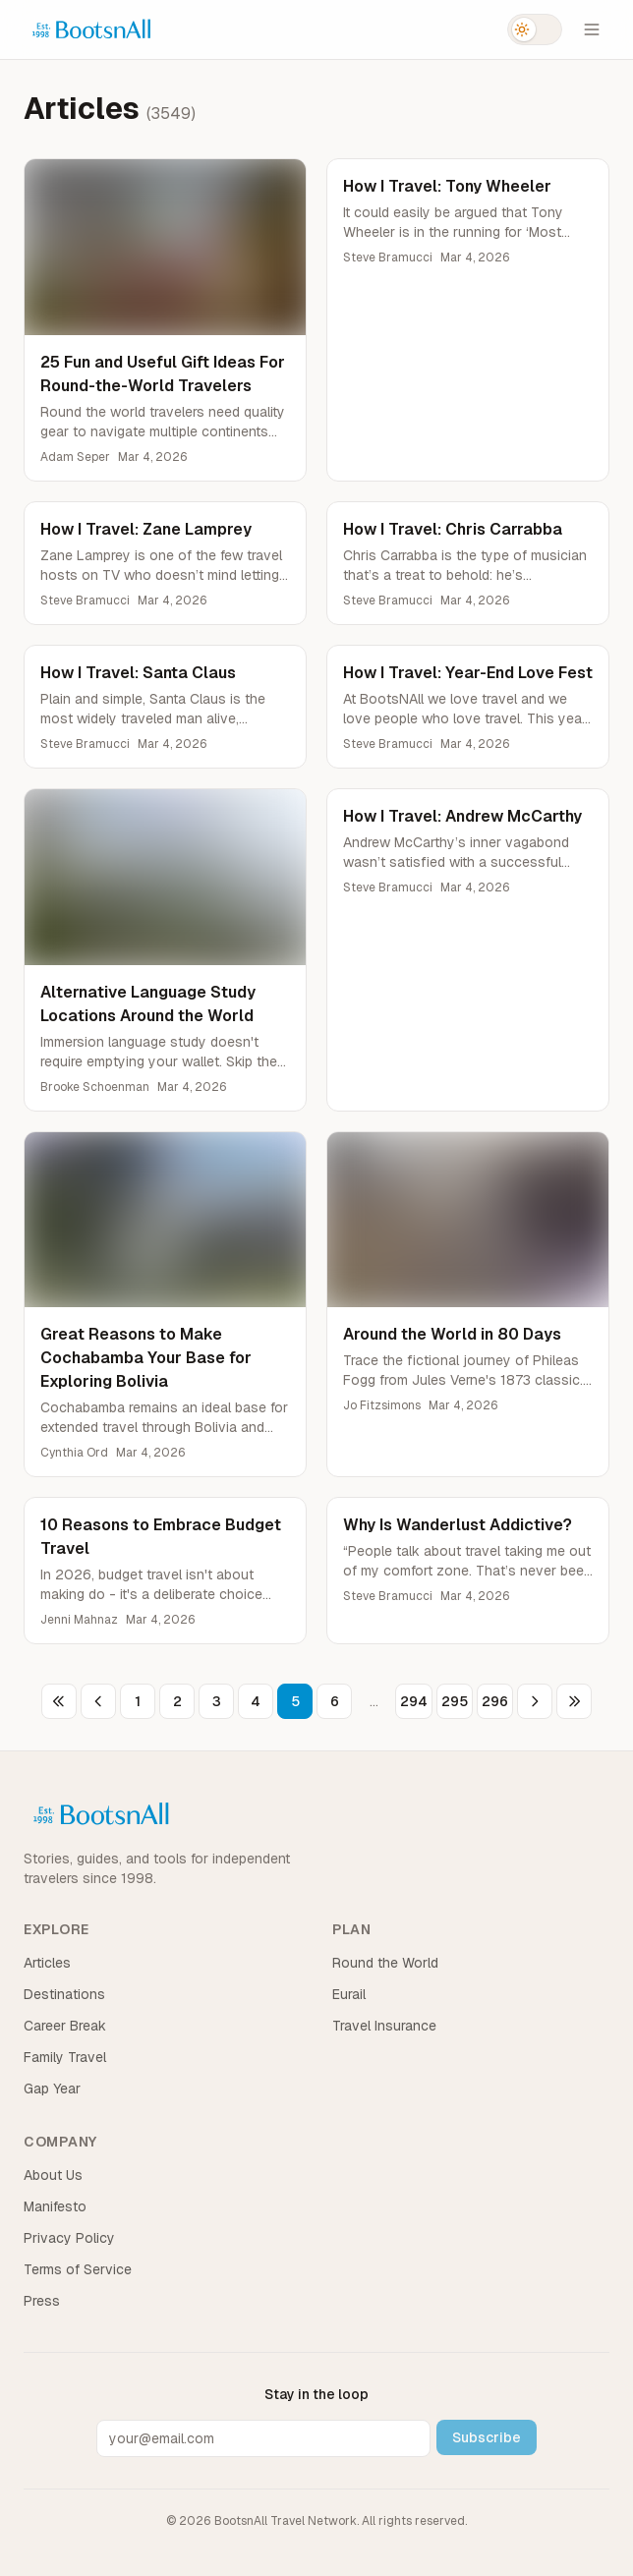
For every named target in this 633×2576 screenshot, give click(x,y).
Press (42, 2301)
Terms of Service (78, 2269)
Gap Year (52, 2088)
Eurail (349, 1994)
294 (414, 1701)
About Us (53, 2175)
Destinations (64, 1994)
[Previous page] (98, 1701)
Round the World (385, 1963)
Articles (47, 1963)
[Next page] (534, 1701)
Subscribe (486, 2437)
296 (495, 1701)
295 (454, 1701)
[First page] (59, 1701)
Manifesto (55, 2206)
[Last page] (574, 1701)
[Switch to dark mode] (534, 29)
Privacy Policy (69, 2238)
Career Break (65, 2025)
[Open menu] (591, 29)
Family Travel (65, 2057)
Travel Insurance (384, 2025)
